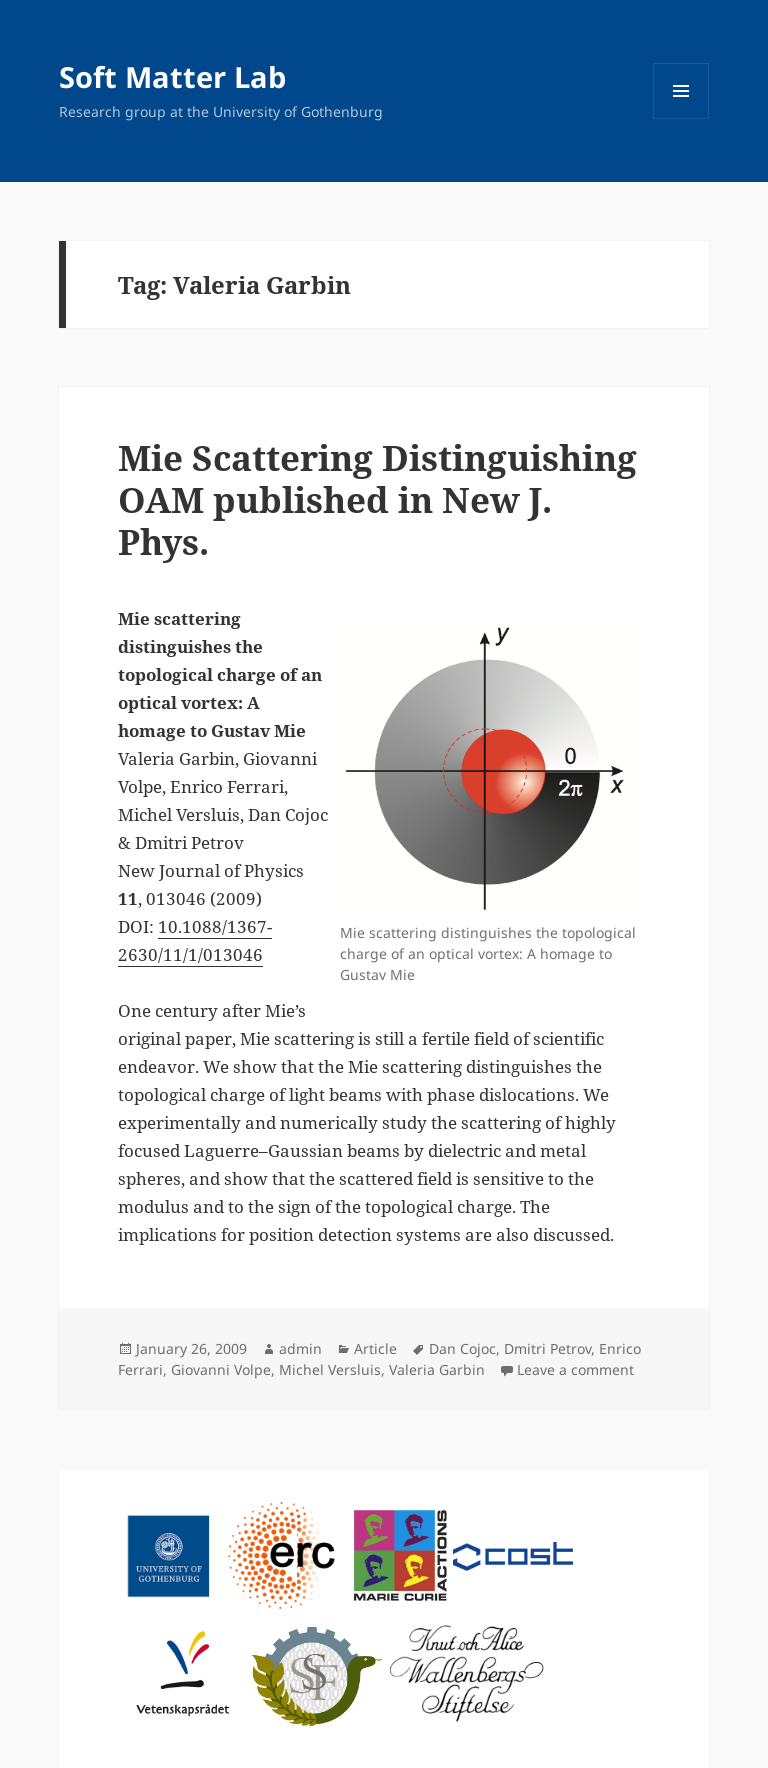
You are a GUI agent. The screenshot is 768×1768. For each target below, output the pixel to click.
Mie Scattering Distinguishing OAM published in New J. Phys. (377, 499)
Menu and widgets (681, 118)
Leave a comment (575, 1369)
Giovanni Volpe (221, 1369)
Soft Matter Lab (172, 76)
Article (375, 1348)
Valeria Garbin (437, 1369)
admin (300, 1348)
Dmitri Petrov (547, 1348)
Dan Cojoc (462, 1348)
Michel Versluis (330, 1369)
